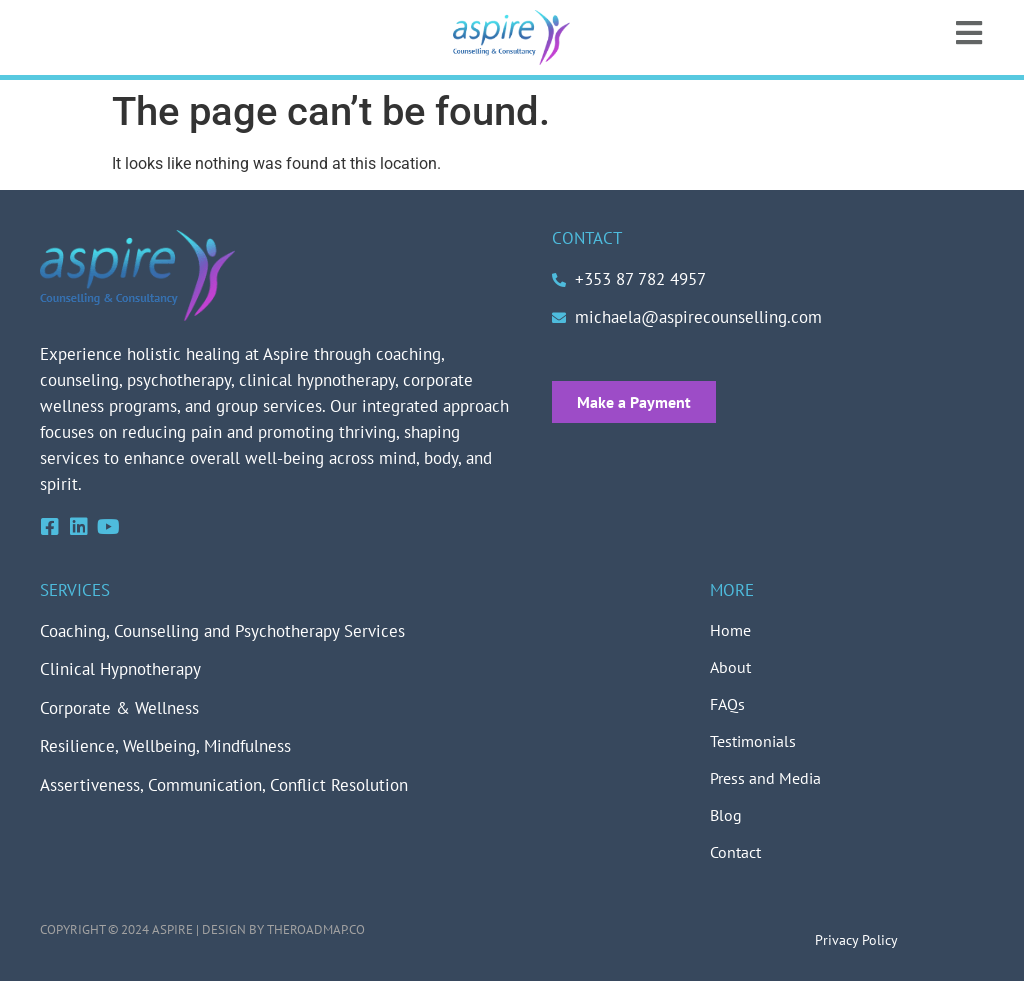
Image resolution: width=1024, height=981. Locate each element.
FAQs (727, 704)
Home (730, 630)
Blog (726, 815)
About (730, 667)
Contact (735, 852)
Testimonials (753, 741)
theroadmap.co (316, 929)
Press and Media (765, 778)
